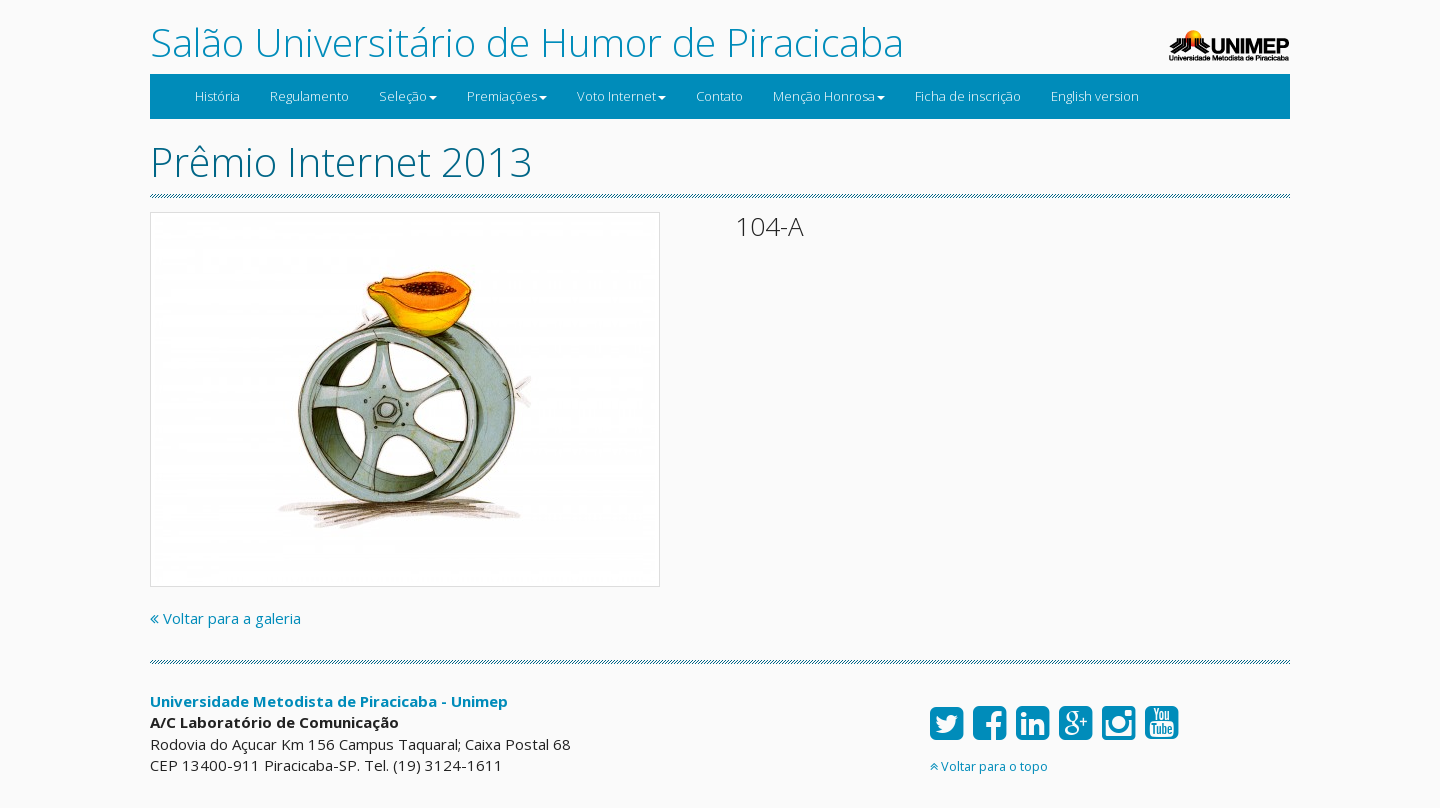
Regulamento (309, 96)
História (217, 96)
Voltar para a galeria (225, 618)
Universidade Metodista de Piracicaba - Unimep (329, 701)
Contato (719, 96)
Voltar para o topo (989, 766)
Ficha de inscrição (968, 96)
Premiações (507, 96)
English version (1095, 96)
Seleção (408, 96)
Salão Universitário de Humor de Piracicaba (527, 41)
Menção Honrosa (829, 96)
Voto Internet (621, 96)
